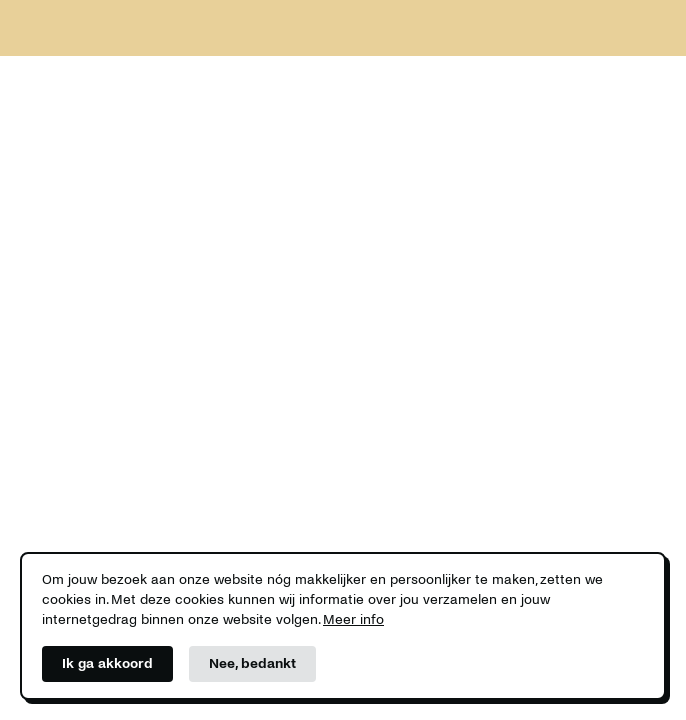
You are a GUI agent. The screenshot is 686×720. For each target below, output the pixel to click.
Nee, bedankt (252, 663)
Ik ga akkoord (107, 663)
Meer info (353, 619)
